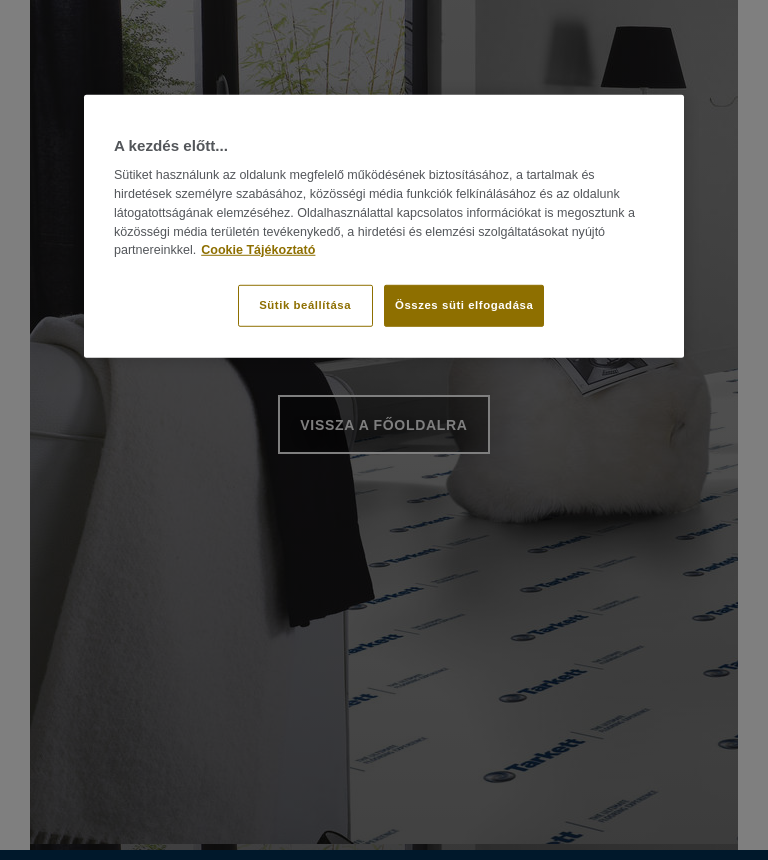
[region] (384, 226)
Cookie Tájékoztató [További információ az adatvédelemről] (258, 250)
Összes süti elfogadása (464, 305)
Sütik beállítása (305, 305)
